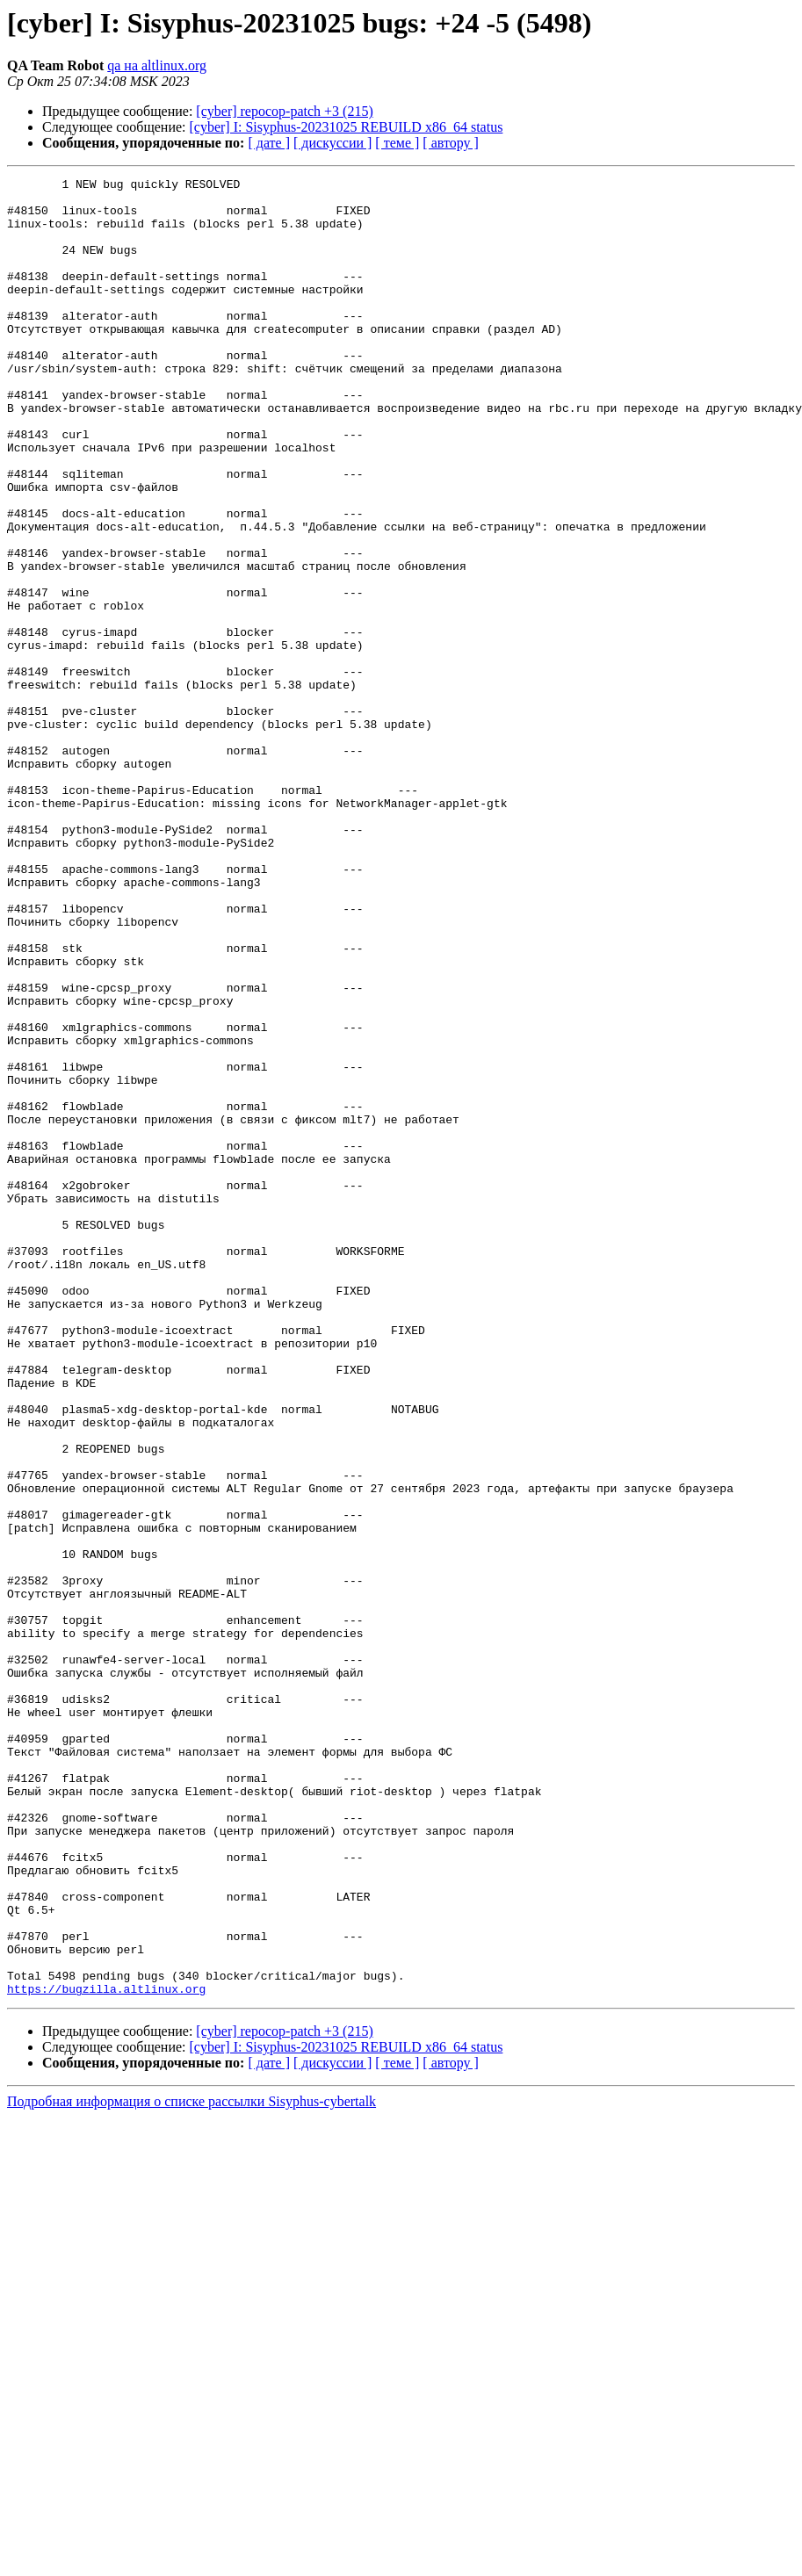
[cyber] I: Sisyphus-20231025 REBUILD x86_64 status (346, 126)
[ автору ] (450, 142)
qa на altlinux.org (156, 65)
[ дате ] (269, 142)
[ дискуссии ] (332, 142)
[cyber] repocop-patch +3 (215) (284, 111)
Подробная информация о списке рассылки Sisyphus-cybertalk (191, 2464)
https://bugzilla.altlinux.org (106, 2352)
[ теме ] (397, 142)
